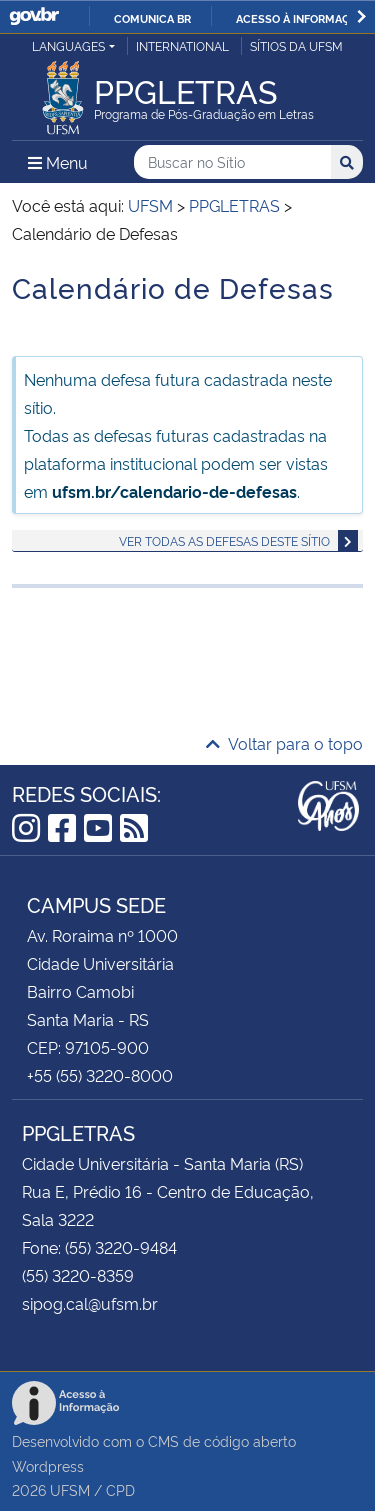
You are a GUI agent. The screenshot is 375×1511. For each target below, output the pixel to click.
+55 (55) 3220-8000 (100, 1075)
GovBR (34, 16)
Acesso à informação (300, 18)
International (182, 45)
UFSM (70, 1489)
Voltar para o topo (284, 743)
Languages (68, 45)
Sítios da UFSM (296, 45)
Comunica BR (152, 18)
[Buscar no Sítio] (232, 162)
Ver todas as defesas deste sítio (224, 540)
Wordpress (48, 1465)
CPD (120, 1489)
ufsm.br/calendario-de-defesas (174, 491)
